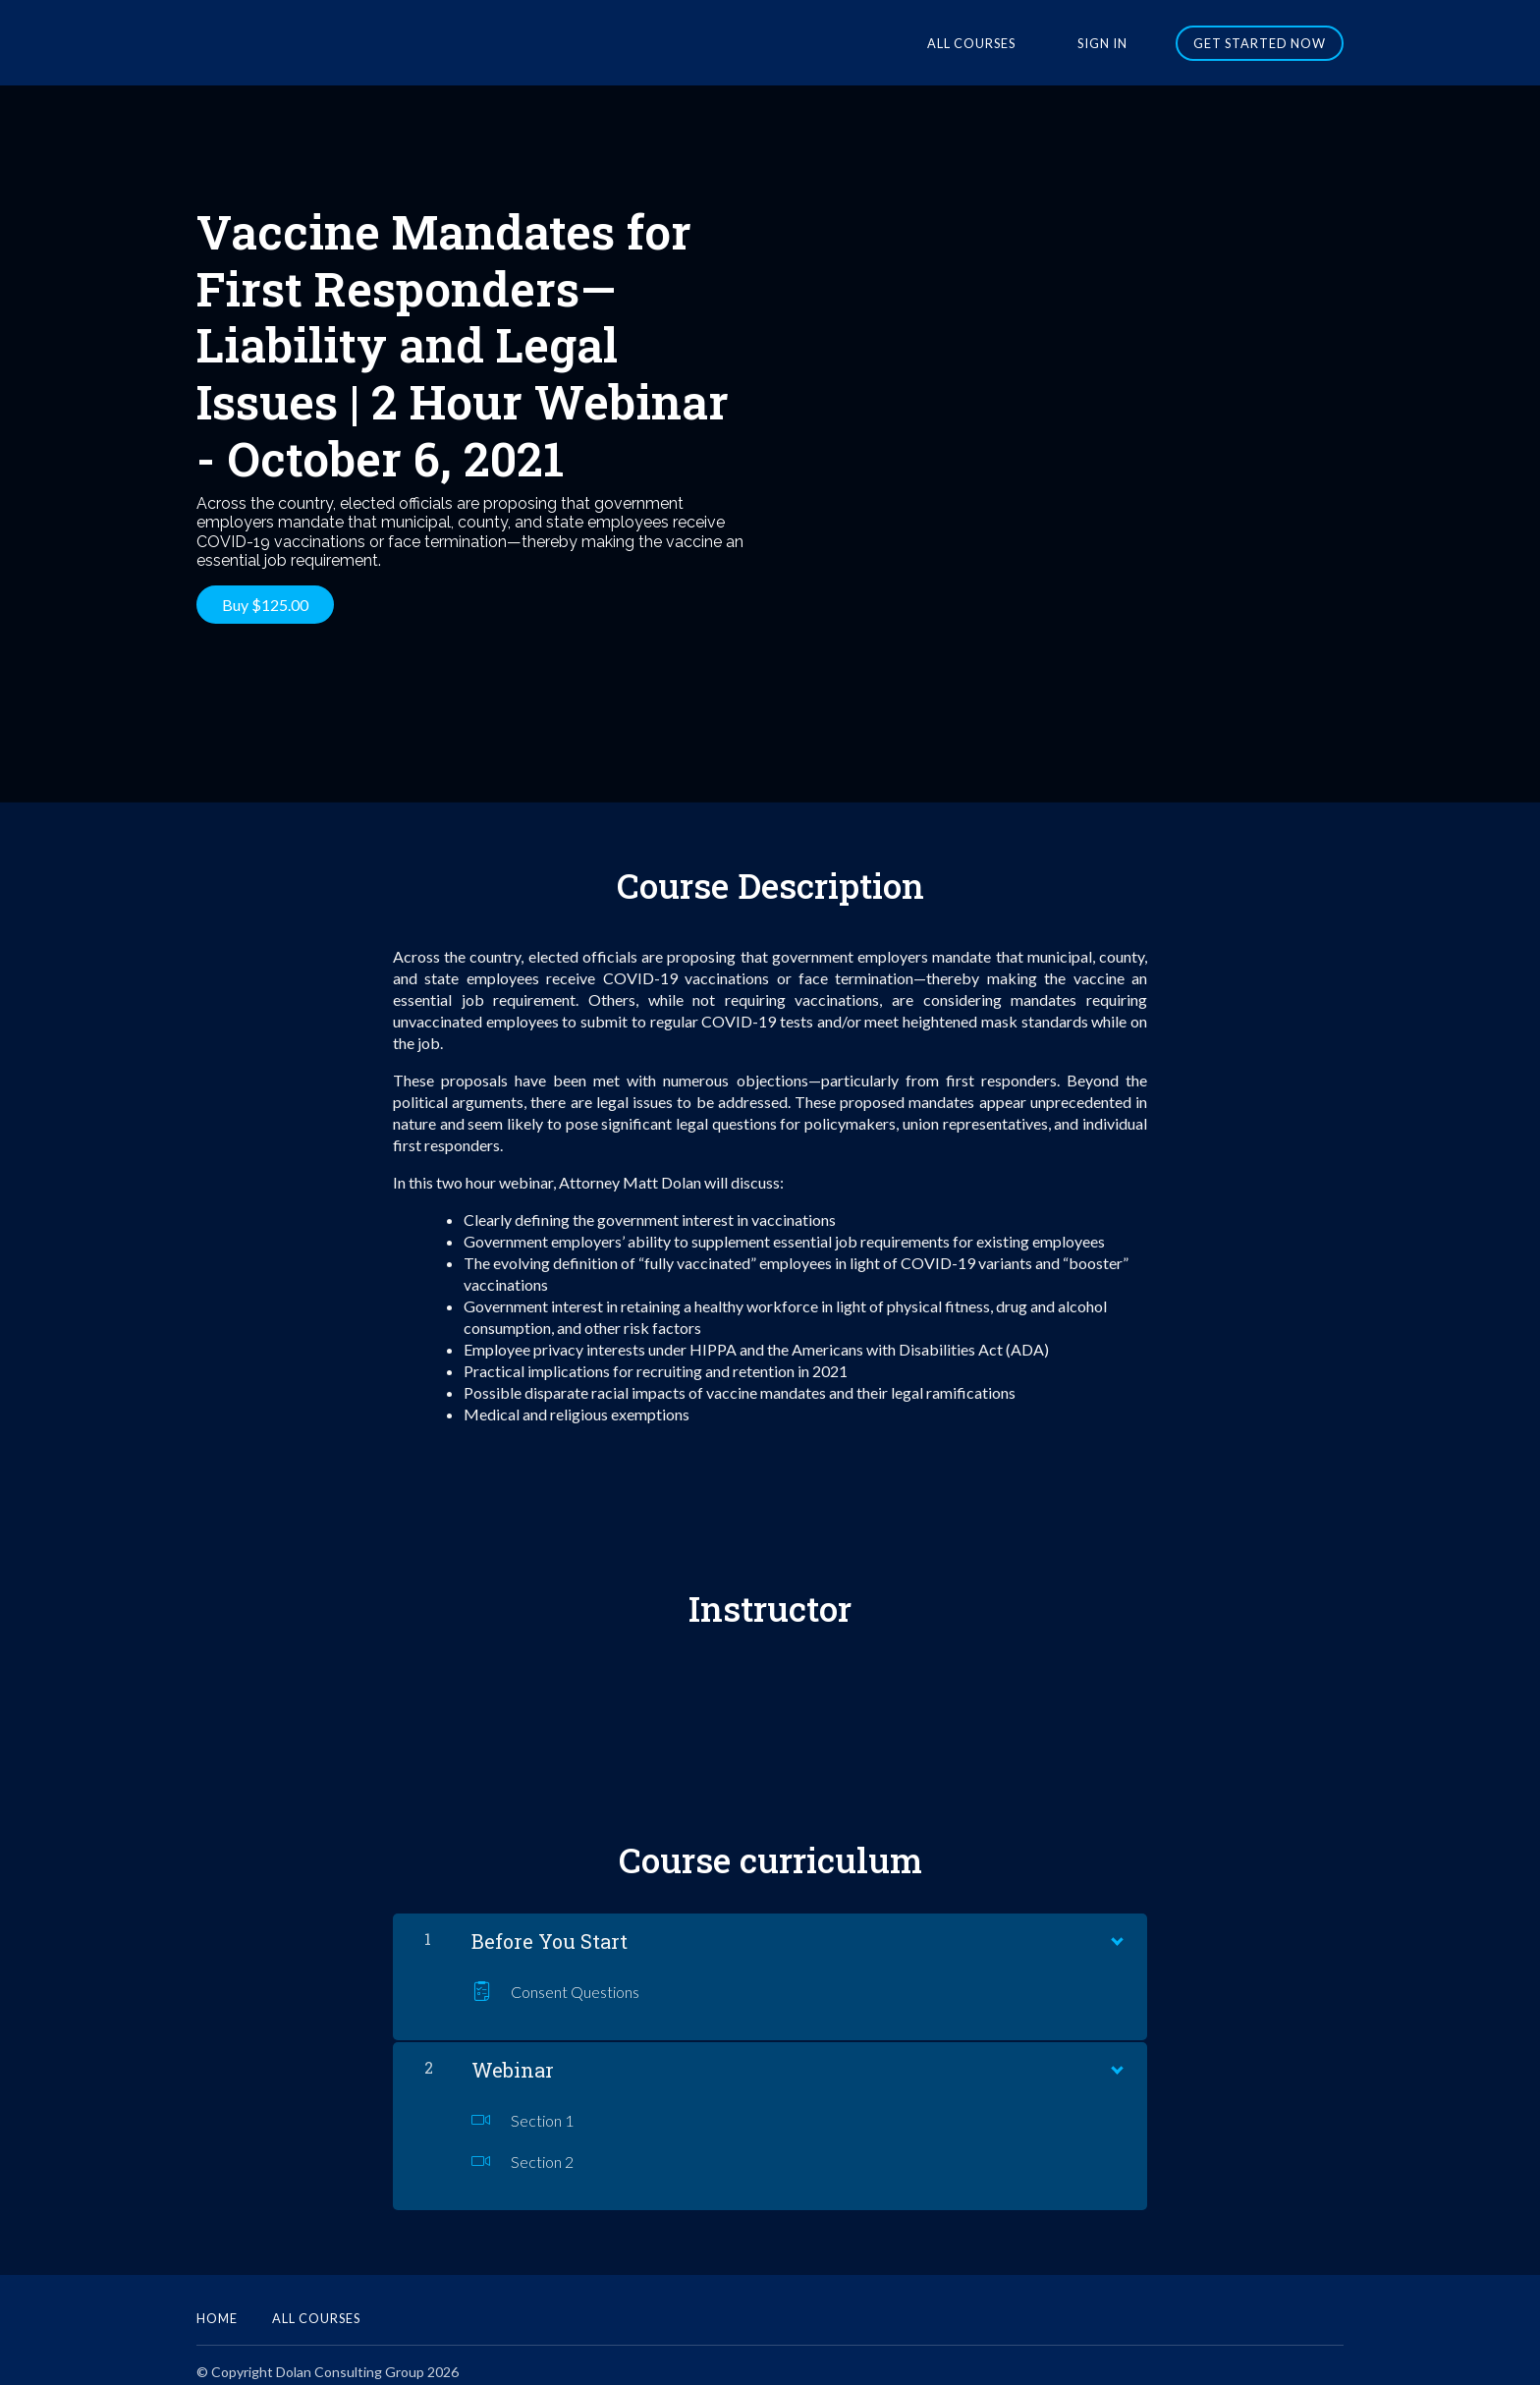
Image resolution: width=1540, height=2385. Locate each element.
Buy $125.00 (265, 604)
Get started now (1259, 43)
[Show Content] (1116, 1923)
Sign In (1116, 43)
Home (217, 2304)
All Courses (1012, 43)
